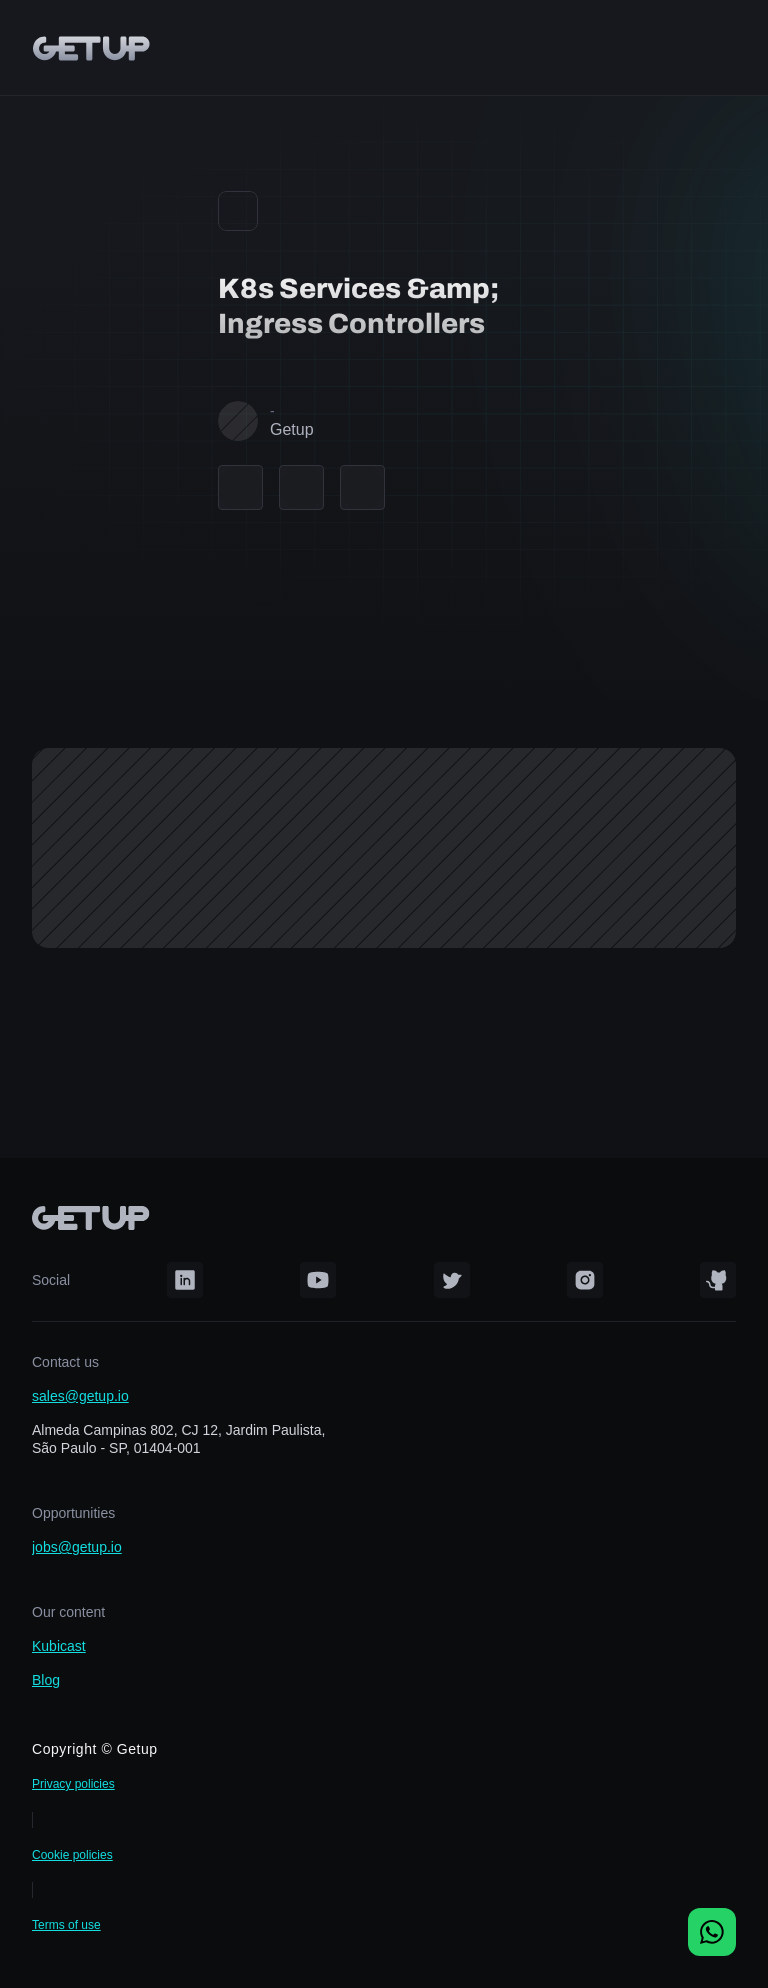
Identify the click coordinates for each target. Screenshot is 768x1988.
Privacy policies (73, 1784)
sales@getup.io (80, 1396)
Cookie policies (72, 1855)
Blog (46, 1680)
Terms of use (66, 1925)
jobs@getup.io (77, 1547)
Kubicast (59, 1646)
